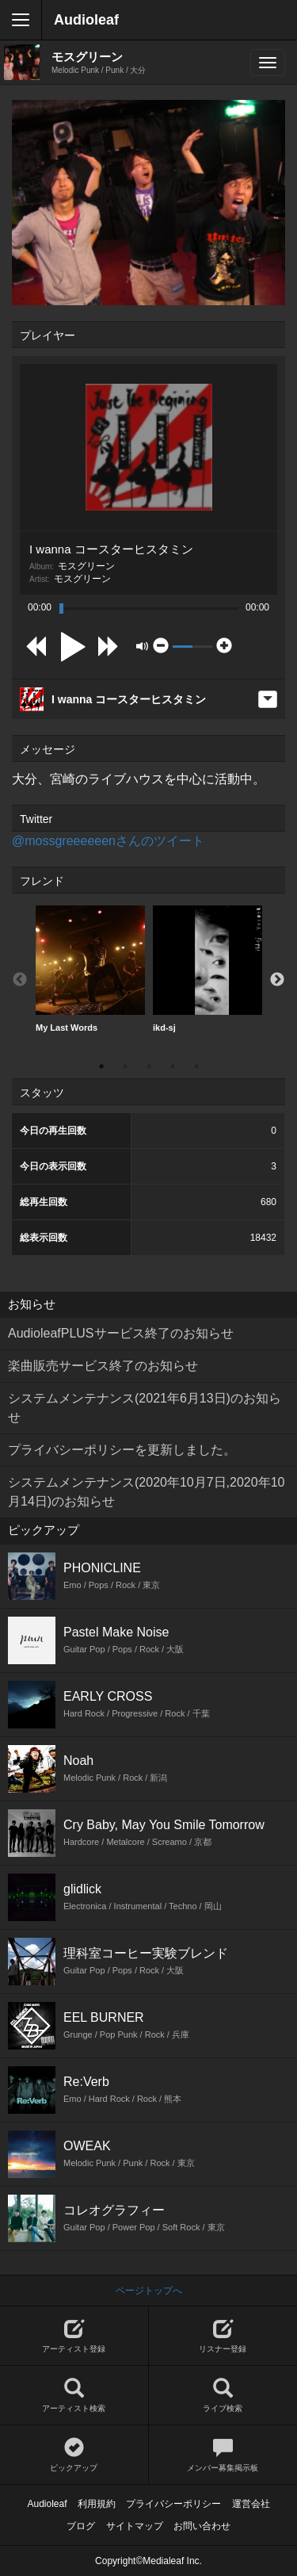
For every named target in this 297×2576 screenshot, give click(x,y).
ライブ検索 (223, 2396)
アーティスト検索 (74, 2396)
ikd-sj (207, 968)
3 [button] (149, 1066)
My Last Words (90, 968)
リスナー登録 (223, 2336)
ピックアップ (74, 2455)
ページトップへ (149, 2290)
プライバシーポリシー (173, 2503)
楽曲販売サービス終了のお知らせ (103, 1365)
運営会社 (251, 2503)
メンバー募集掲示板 (223, 2455)
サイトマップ (134, 2526)
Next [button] (277, 980)
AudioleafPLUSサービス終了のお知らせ (121, 1333)
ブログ (81, 2526)
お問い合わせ (201, 2526)
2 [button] (125, 1066)
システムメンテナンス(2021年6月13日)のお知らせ (144, 1407)
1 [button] (101, 1066)
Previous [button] (20, 980)
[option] (90, 969)
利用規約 (97, 2503)
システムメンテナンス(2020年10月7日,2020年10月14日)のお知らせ (146, 1492)
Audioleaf (86, 20)
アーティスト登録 (74, 2336)
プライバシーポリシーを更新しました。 (122, 1449)
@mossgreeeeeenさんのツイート (108, 841)
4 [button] (173, 1066)
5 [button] (196, 1066)
